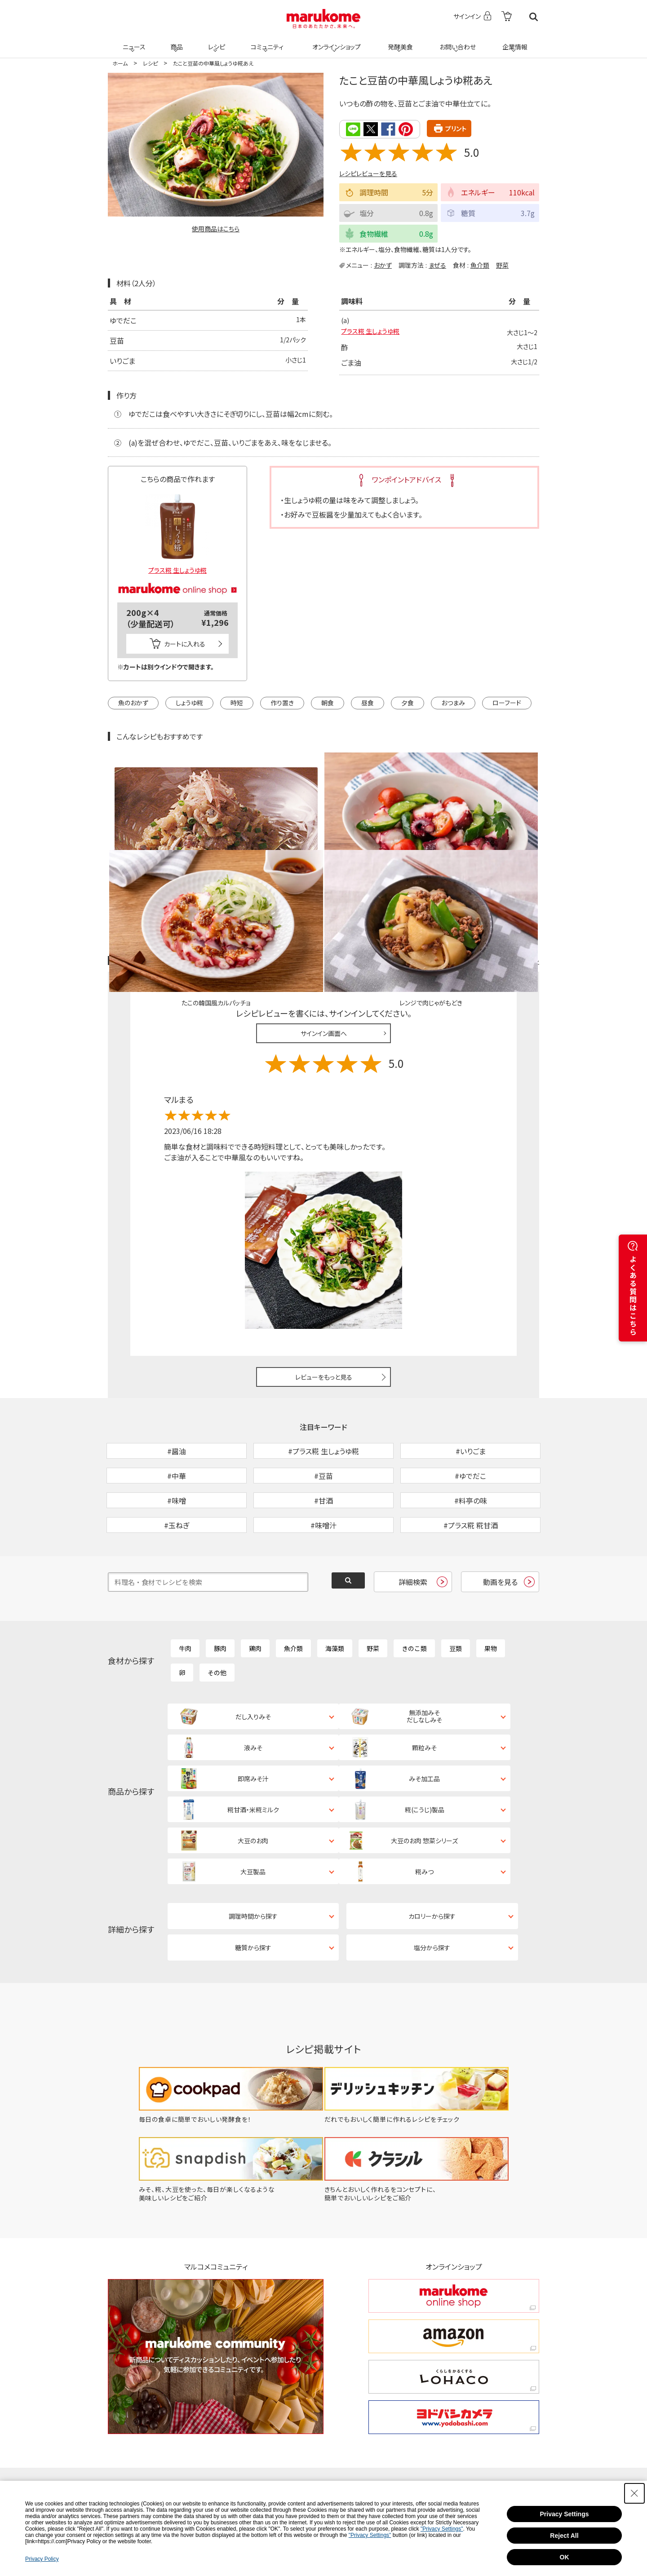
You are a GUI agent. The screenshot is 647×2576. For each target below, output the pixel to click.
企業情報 (513, 41)
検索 (533, 16)
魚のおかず (133, 703)
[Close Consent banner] (634, 2493)
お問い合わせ (456, 41)
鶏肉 (255, 1591)
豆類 (455, 1591)
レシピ (215, 41)
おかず (383, 264)
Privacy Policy (42, 2559)
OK (564, 2557)
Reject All (564, 2535)
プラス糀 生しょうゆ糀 (374, 333)
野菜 (502, 264)
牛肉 (185, 1591)
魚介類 (479, 264)
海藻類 (334, 1591)
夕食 (407, 703)
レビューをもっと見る (323, 1273)
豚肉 (220, 1591)
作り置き (282, 703)
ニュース (132, 41)
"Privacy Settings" (442, 2529)
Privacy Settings (564, 2514)
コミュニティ (265, 41)
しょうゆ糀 (189, 703)
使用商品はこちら (215, 228)
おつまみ (453, 703)
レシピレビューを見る (368, 172)
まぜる (437, 264)
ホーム (120, 63)
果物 (490, 1591)
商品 (175, 41)
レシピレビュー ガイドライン (506, 857)
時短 (236, 703)
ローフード (506, 703)
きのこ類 (414, 1591)
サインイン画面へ (324, 929)
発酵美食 (399, 41)
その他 (217, 1615)
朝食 (327, 703)
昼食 (367, 703)
